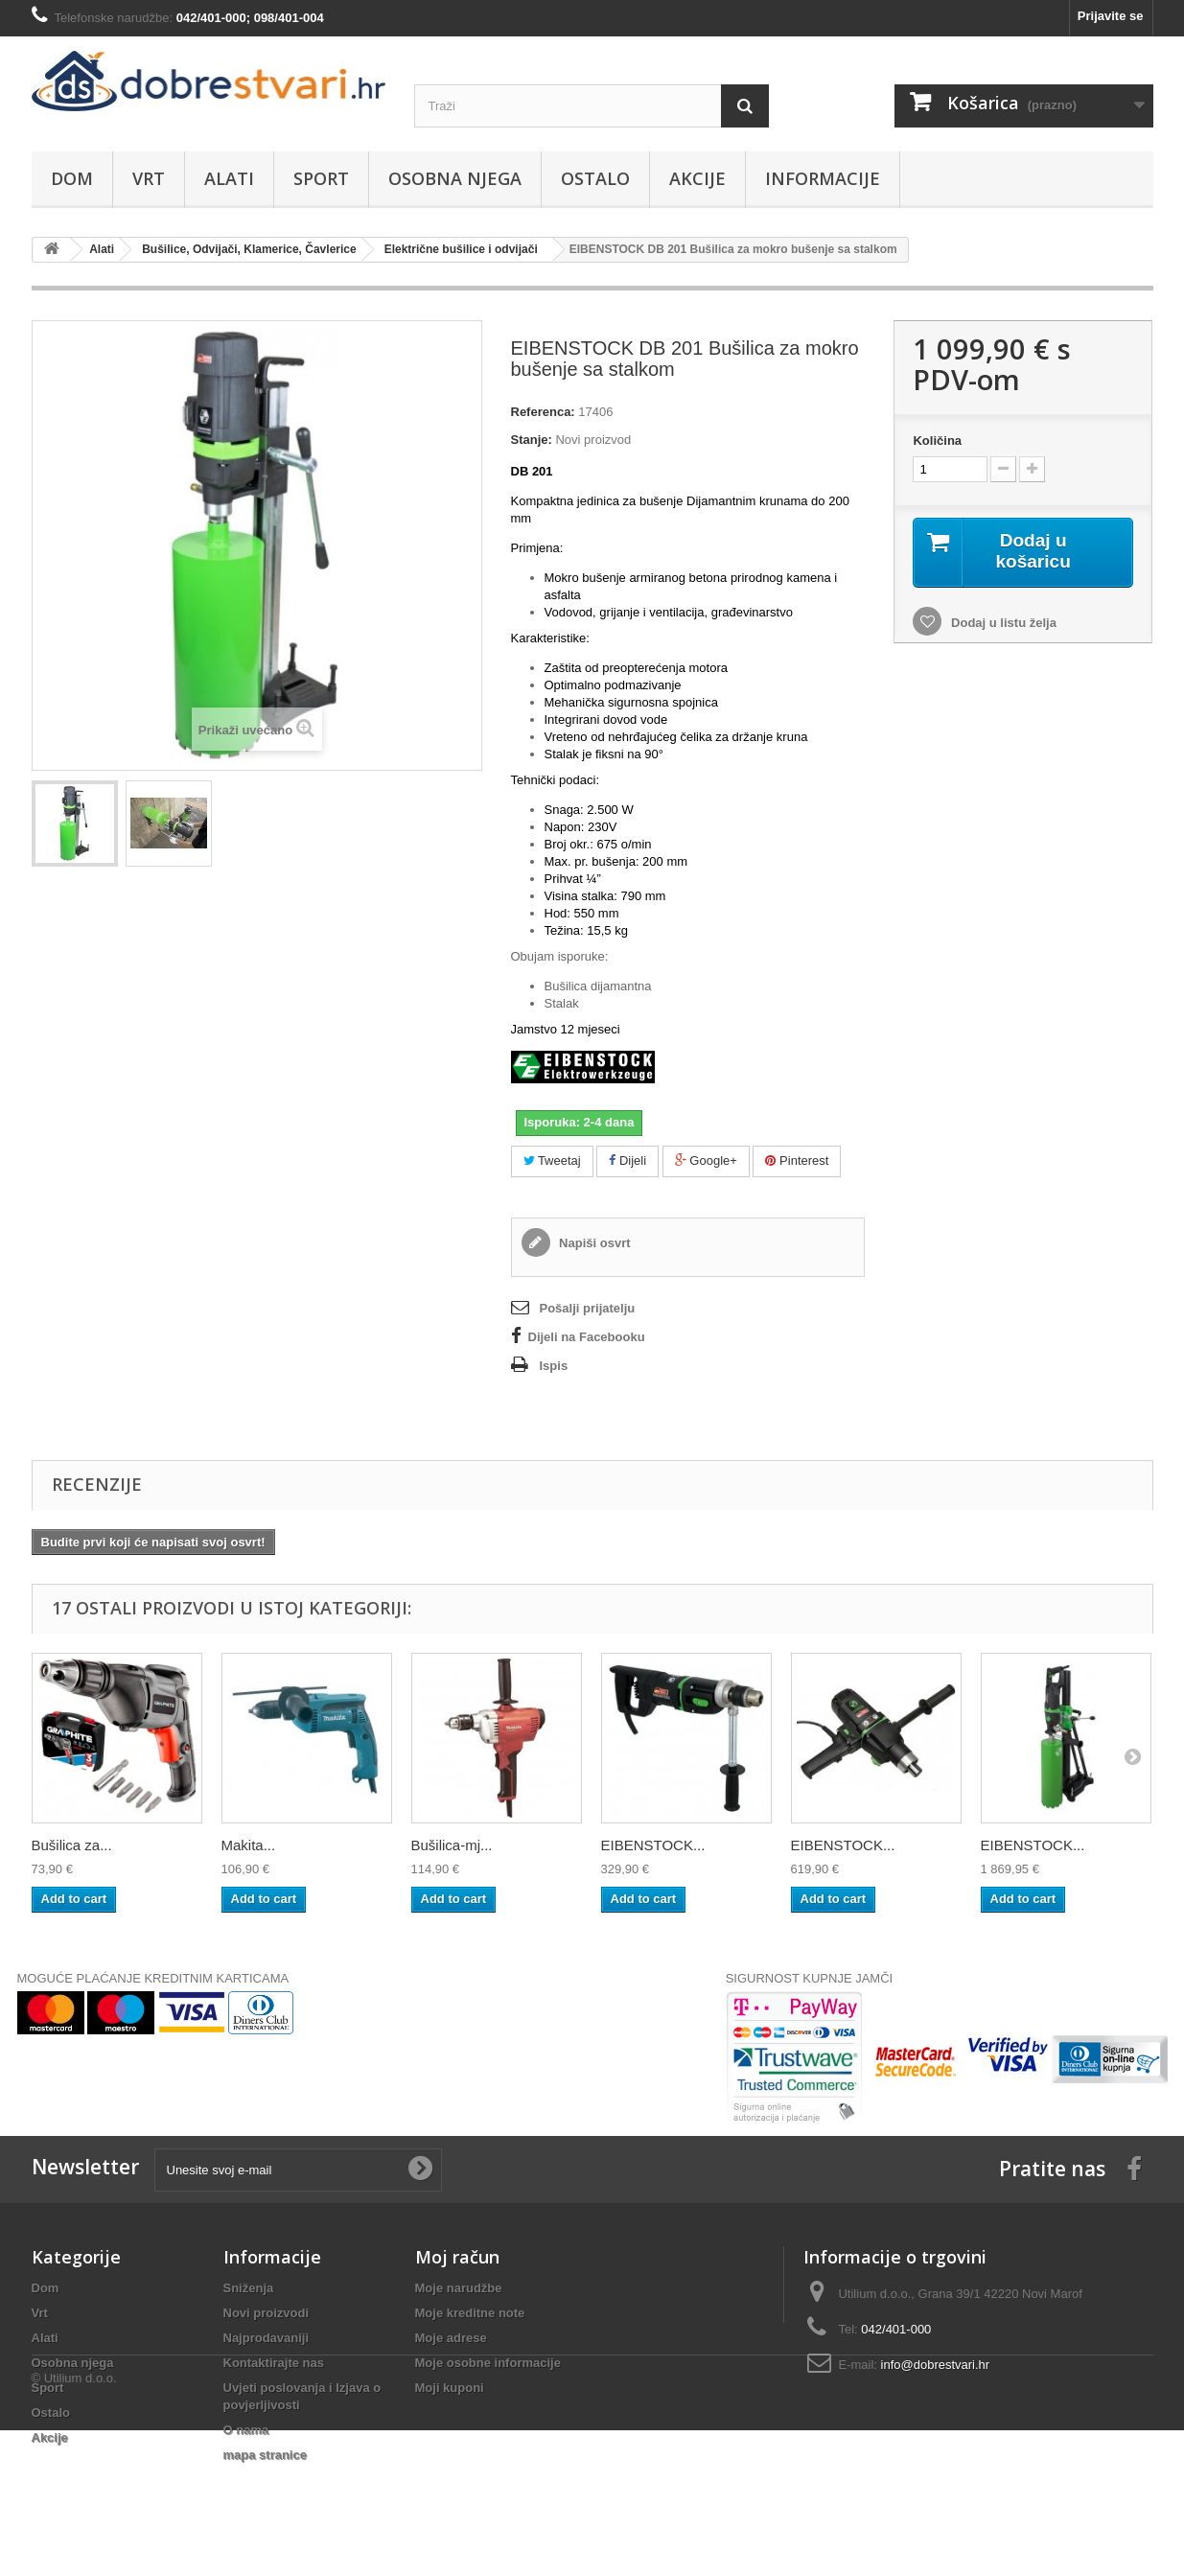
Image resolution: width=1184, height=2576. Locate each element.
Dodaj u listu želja (1001, 623)
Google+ (706, 1160)
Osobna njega (455, 178)
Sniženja (248, 2288)
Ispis (554, 1365)
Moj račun (457, 2256)
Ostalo (595, 178)
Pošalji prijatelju (588, 1308)
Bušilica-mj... (452, 1845)
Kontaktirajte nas (273, 2363)
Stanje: (531, 439)
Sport (321, 178)
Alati (229, 178)
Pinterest (796, 1160)
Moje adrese (451, 2338)
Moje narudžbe (458, 2288)
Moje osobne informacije (488, 2363)
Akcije (697, 178)
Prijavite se (1111, 16)
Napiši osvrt (593, 1243)
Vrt (148, 178)
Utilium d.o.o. (80, 2524)
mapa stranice (265, 2455)
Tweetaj (552, 1160)
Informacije (822, 178)
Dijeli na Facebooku (586, 1337)
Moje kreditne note (470, 2313)
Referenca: (543, 412)
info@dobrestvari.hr (935, 2364)
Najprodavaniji (266, 2338)
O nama (246, 2430)
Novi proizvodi (266, 2313)
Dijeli (627, 1160)
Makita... (248, 1845)
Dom (72, 178)
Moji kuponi (449, 2387)
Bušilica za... (72, 1845)
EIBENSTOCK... (653, 1845)
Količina (937, 440)
